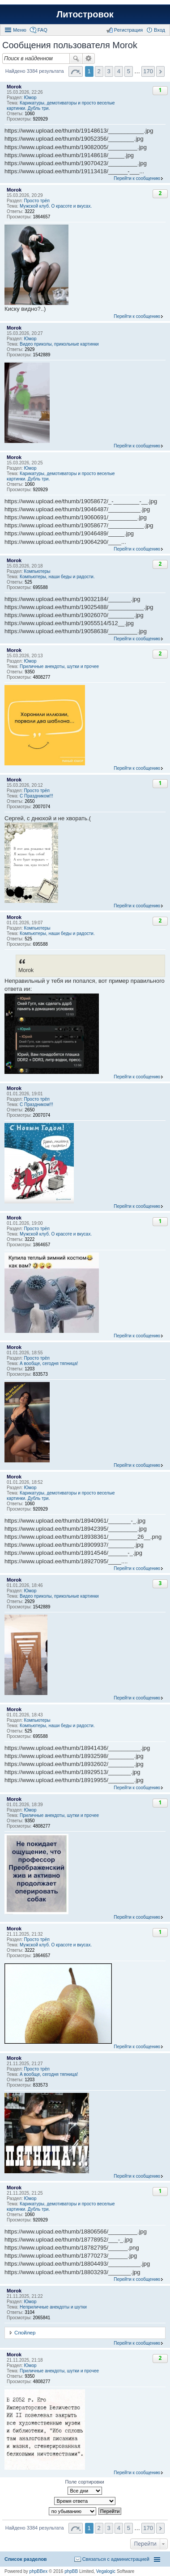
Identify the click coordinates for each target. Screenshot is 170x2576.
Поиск (76, 58)
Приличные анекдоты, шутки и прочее (59, 666)
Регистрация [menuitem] (128, 30)
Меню (19, 30)
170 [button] (148, 71)
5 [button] (128, 71)
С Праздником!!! (36, 795)
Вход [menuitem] (159, 30)
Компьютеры (37, 571)
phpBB (71, 2571)
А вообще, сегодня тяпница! (49, 1363)
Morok (14, 86)
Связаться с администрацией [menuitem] (115, 2559)
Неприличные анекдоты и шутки (53, 2307)
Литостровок (84, 14)
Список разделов (25, 2559)
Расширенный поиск (89, 58)
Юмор (30, 97)
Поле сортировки (84, 2481)
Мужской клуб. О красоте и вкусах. (56, 206)
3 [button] (108, 71)
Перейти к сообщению (137, 178)
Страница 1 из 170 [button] (75, 71)
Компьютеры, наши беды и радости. (57, 576)
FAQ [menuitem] (42, 30)
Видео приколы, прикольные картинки (59, 344)
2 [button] (99, 71)
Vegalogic (105, 2571)
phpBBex (39, 2571)
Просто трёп (37, 200)
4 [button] (118, 71)
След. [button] (160, 71)
